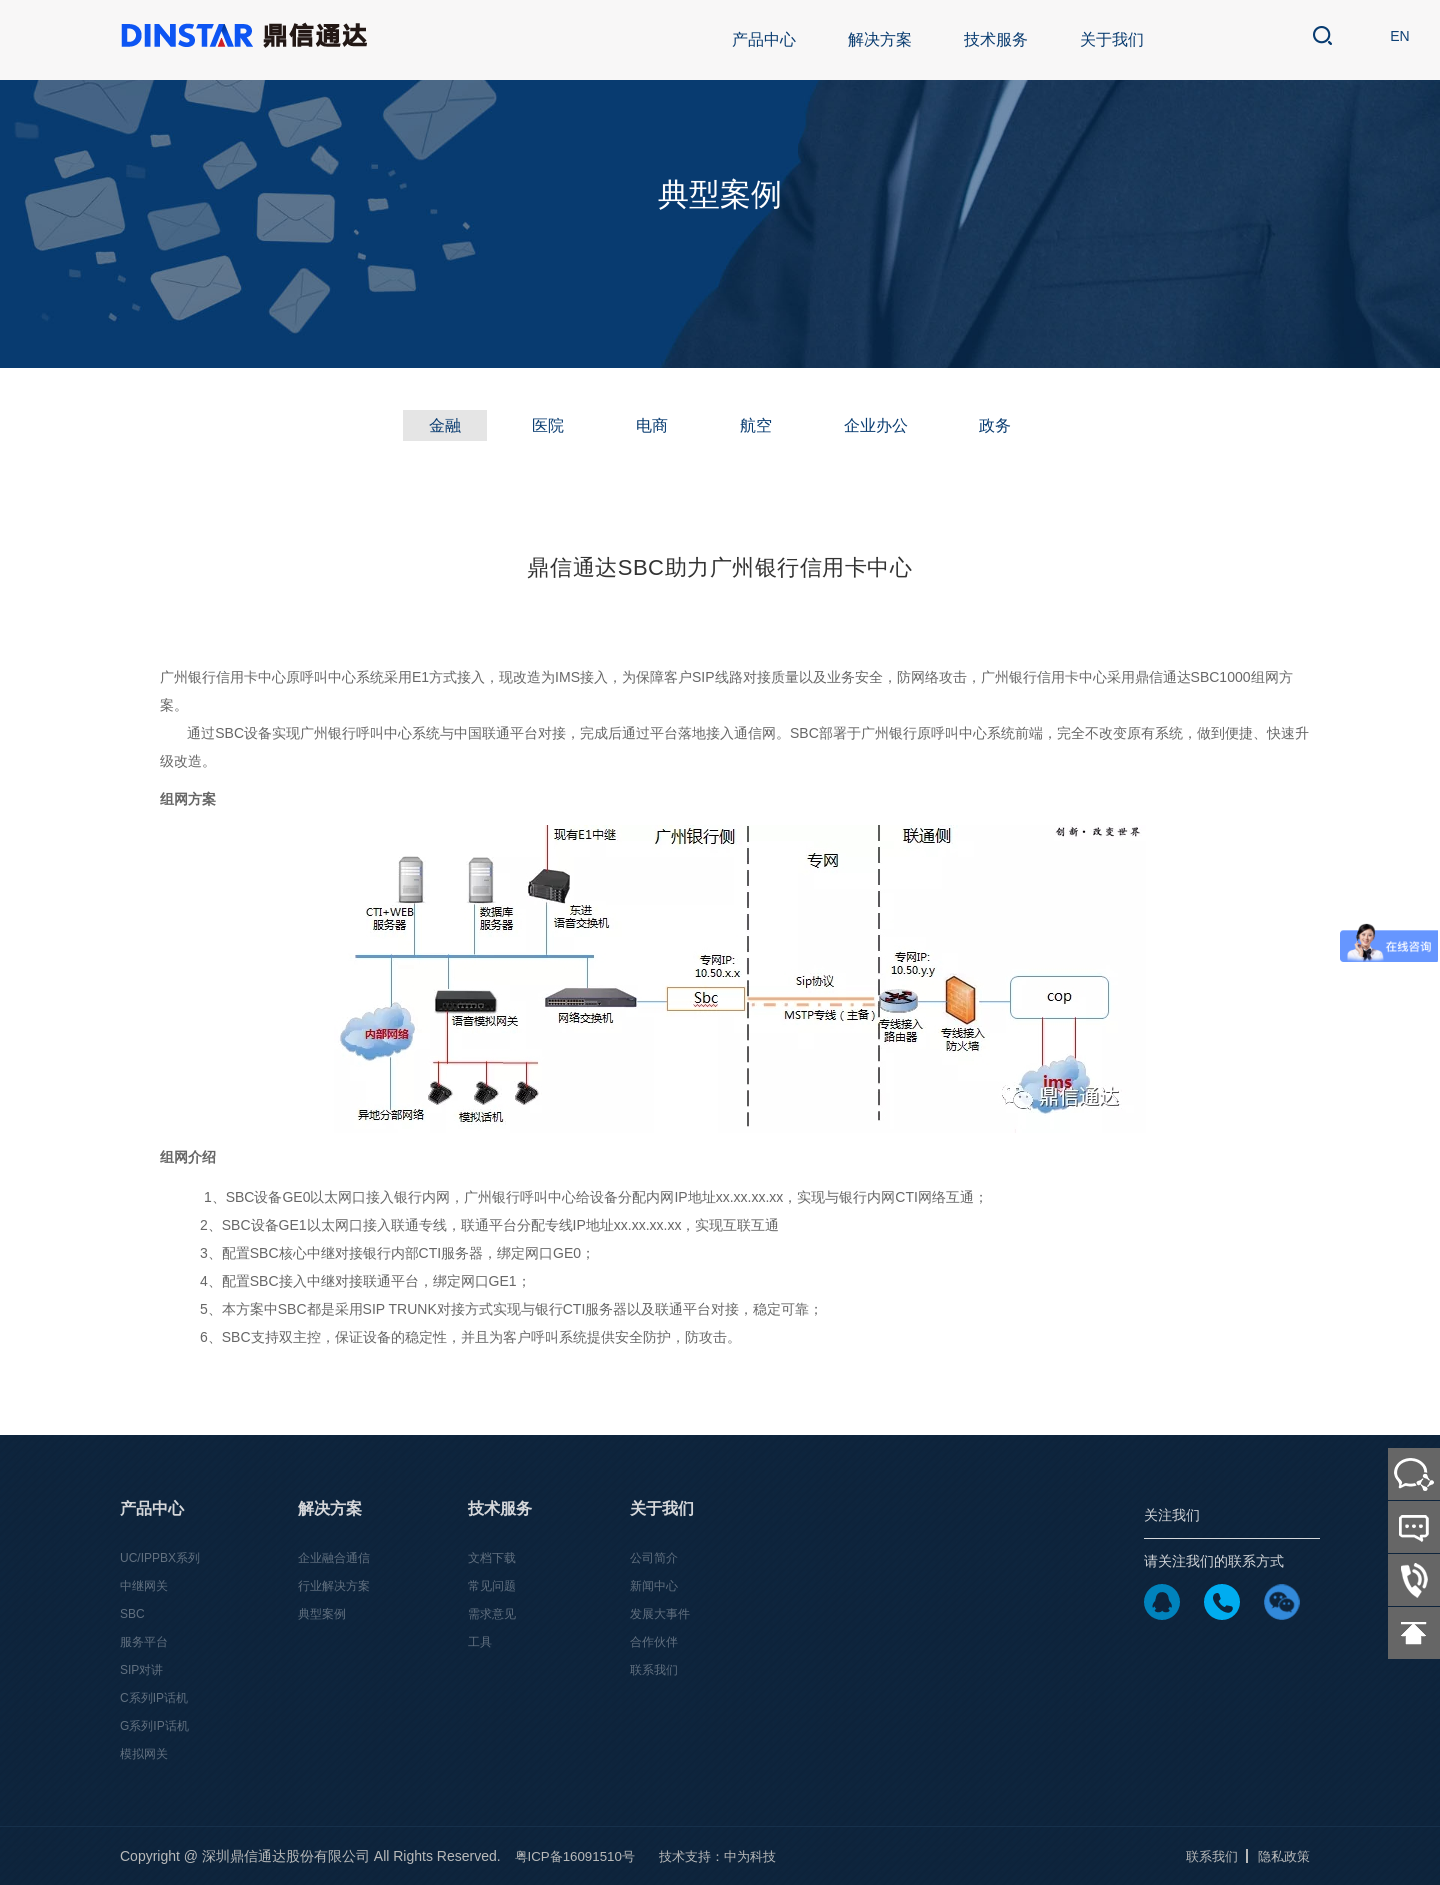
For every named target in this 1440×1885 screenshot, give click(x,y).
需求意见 (492, 1615)
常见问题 (492, 1587)
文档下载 (492, 1559)
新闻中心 (654, 1587)
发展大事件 (660, 1615)
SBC (132, 1615)
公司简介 (654, 1559)
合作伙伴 (654, 1643)
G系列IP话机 (154, 1726)
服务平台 (144, 1643)
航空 (762, 426)
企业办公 (894, 426)
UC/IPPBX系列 (160, 1559)
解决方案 (880, 39)
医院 (530, 426)
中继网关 (144, 1587)
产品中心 (764, 39)
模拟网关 (144, 1754)
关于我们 (1112, 39)
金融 (414, 426)
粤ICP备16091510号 (579, 1857)
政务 (1026, 426)
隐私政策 (1282, 1857)
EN (1394, 40)
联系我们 (654, 1671)
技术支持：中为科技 (729, 1857)
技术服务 (996, 39)
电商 (646, 426)
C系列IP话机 (154, 1698)
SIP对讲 (141, 1671)
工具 (480, 1643)
